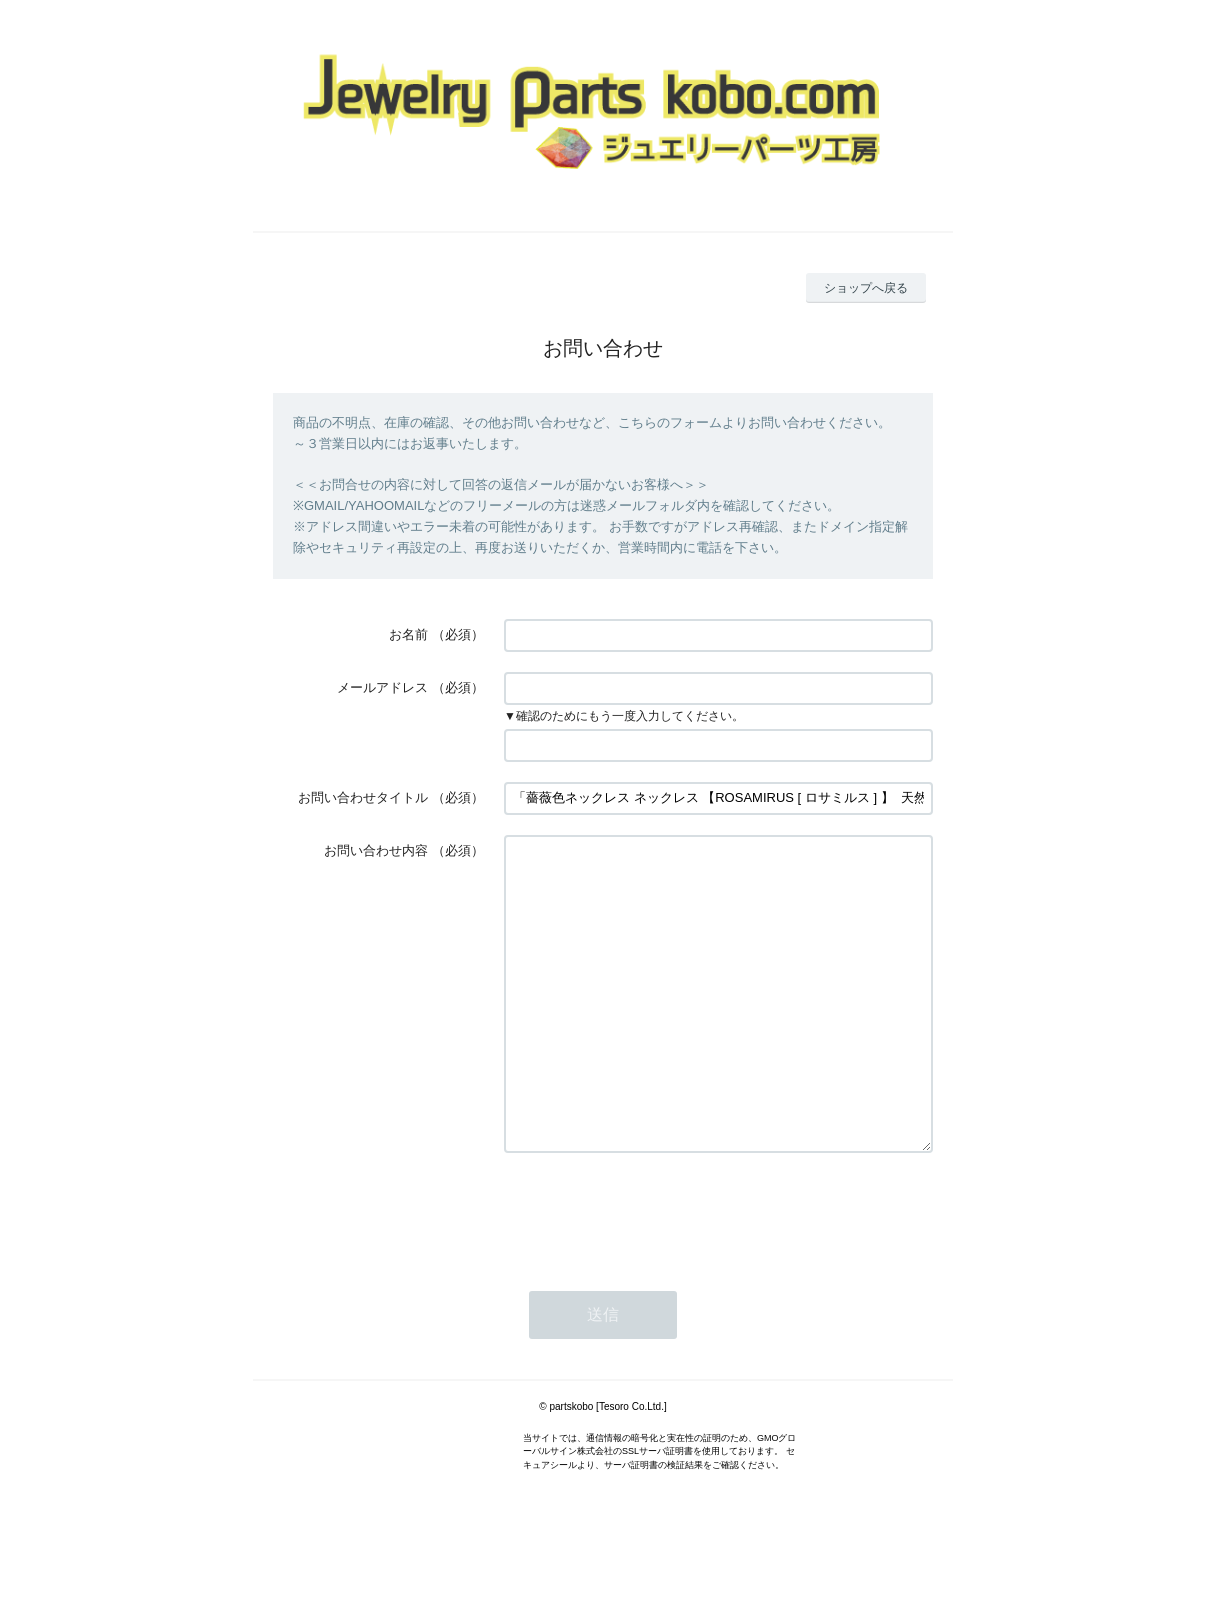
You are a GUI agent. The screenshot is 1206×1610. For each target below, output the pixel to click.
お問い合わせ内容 (376, 850)
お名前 (408, 634)
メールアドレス (382, 687)
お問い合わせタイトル (363, 797)
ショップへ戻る (866, 288)
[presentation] (656, 1272)
